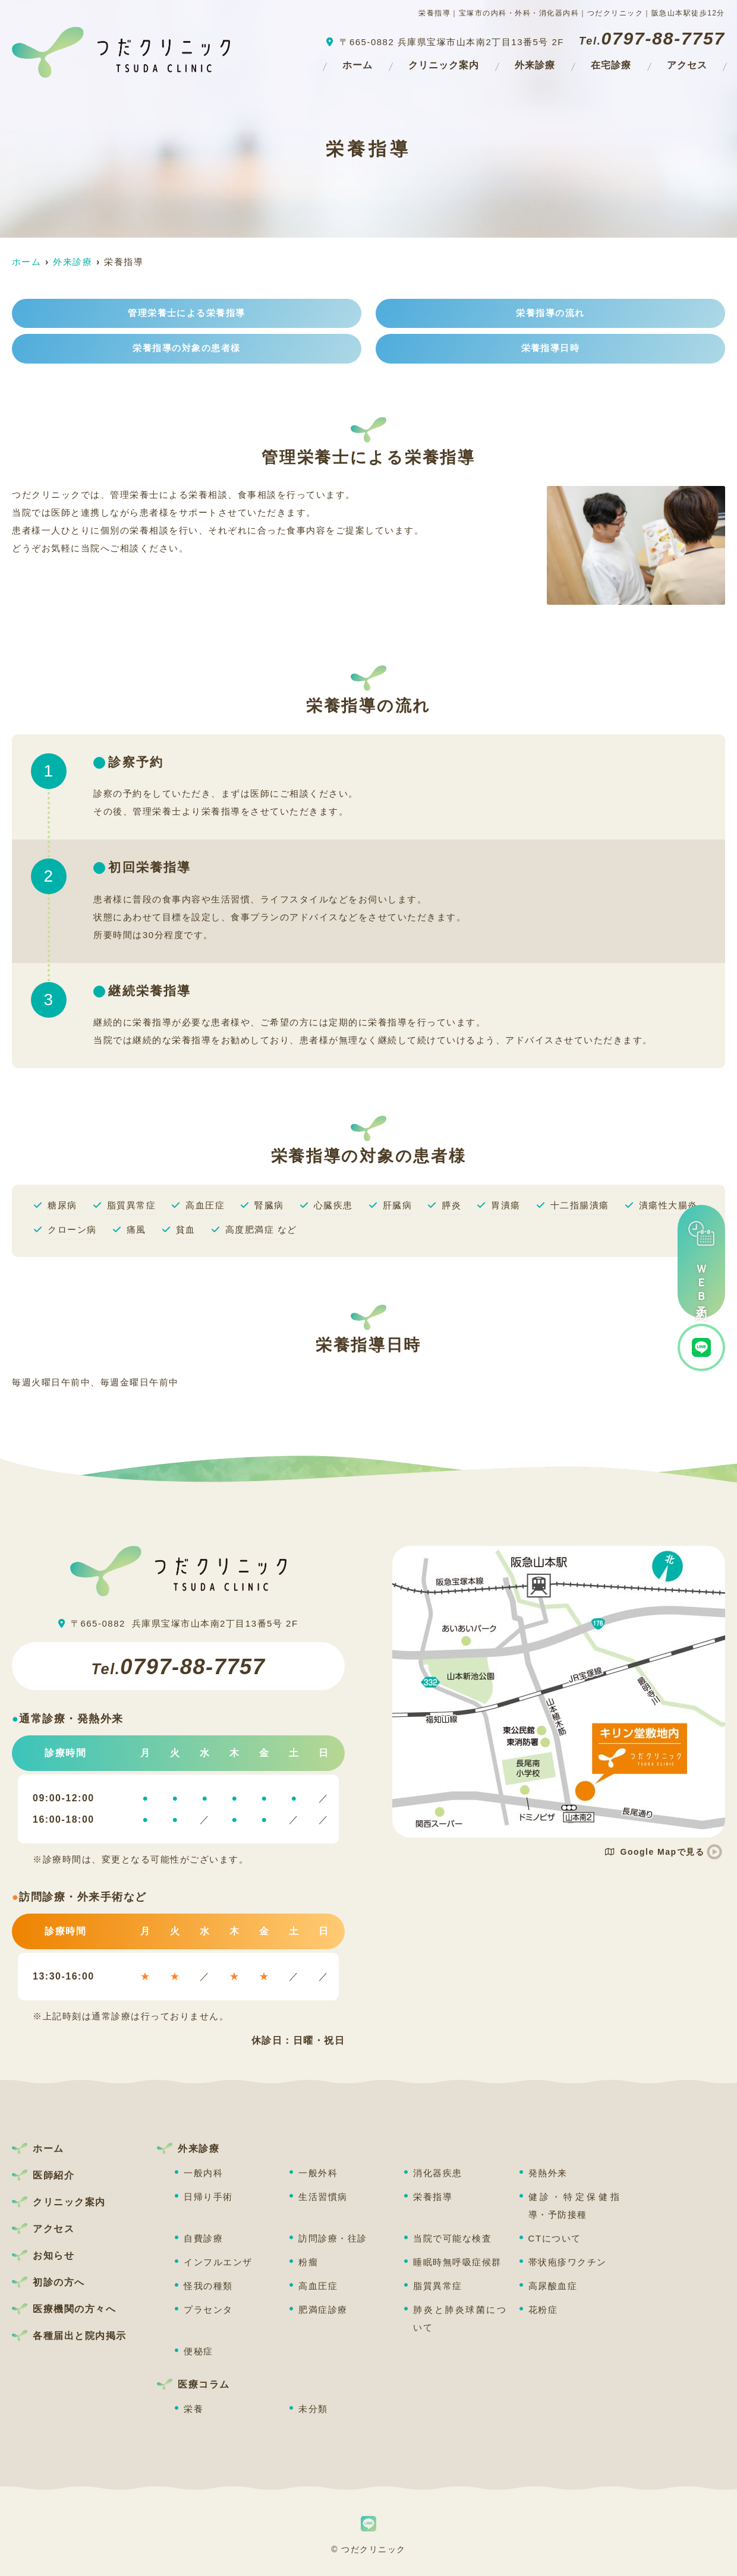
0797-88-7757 (178, 1666)
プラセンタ (208, 2309)
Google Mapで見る (654, 1852)
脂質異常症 (437, 2286)
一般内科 (203, 2173)
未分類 (313, 2409)
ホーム (357, 65)
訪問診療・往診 (332, 2238)
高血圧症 (318, 2286)
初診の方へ (59, 2282)
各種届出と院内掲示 (80, 2336)
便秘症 (198, 2351)
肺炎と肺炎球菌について (460, 2318)
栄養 (193, 2409)
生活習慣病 (323, 2197)
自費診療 (203, 2238)
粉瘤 (308, 2262)
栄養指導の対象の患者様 (187, 349)
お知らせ (53, 2255)
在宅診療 (611, 65)
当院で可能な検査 (452, 2238)
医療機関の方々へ (74, 2309)
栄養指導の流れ (550, 313)
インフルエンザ (218, 2262)
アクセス (687, 65)
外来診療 (535, 65)
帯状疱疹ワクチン (567, 2262)
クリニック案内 (443, 65)
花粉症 (543, 2309)
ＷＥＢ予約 (701, 1261)
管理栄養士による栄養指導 (186, 313)
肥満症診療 (323, 2309)
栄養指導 (432, 2197)
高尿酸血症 (553, 2286)
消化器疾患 (437, 2173)
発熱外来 (548, 2173)
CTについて (554, 2238)
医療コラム (204, 2384)
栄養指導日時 (550, 349)
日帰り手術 (208, 2197)
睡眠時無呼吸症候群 (457, 2262)
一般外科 (318, 2173)
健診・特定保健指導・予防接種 (575, 2206)
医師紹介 (53, 2175)
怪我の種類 (208, 2286)
